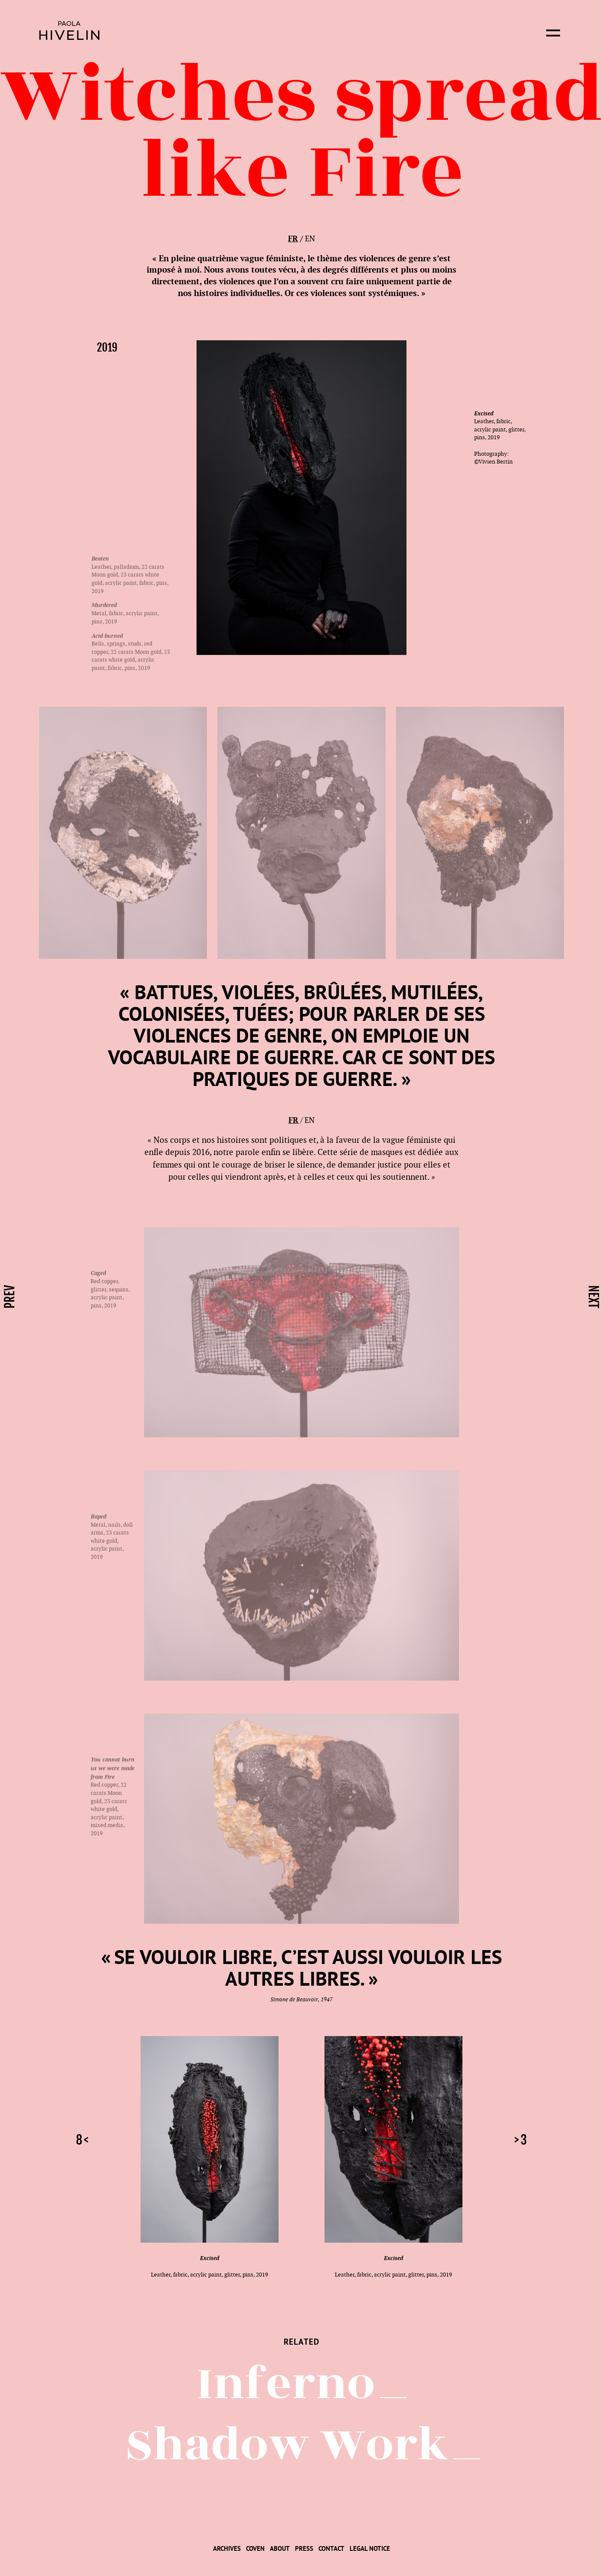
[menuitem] (226, 2548)
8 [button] (79, 2140)
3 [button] (524, 2140)
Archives (227, 2548)
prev (9, 1297)
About (280, 2548)
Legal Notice (370, 2548)
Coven (255, 2548)
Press (304, 2548)
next (593, 1296)
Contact (331, 2548)
